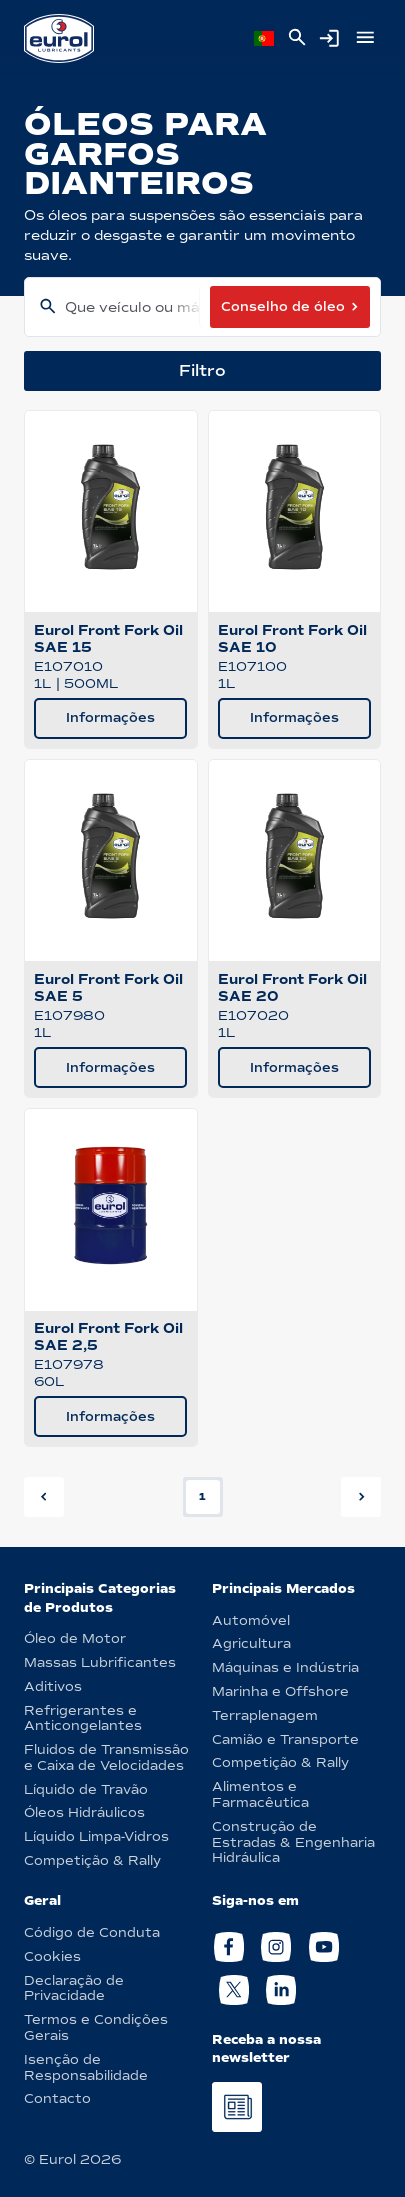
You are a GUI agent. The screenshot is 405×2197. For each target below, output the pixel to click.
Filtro (202, 370)
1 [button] (202, 1496)
